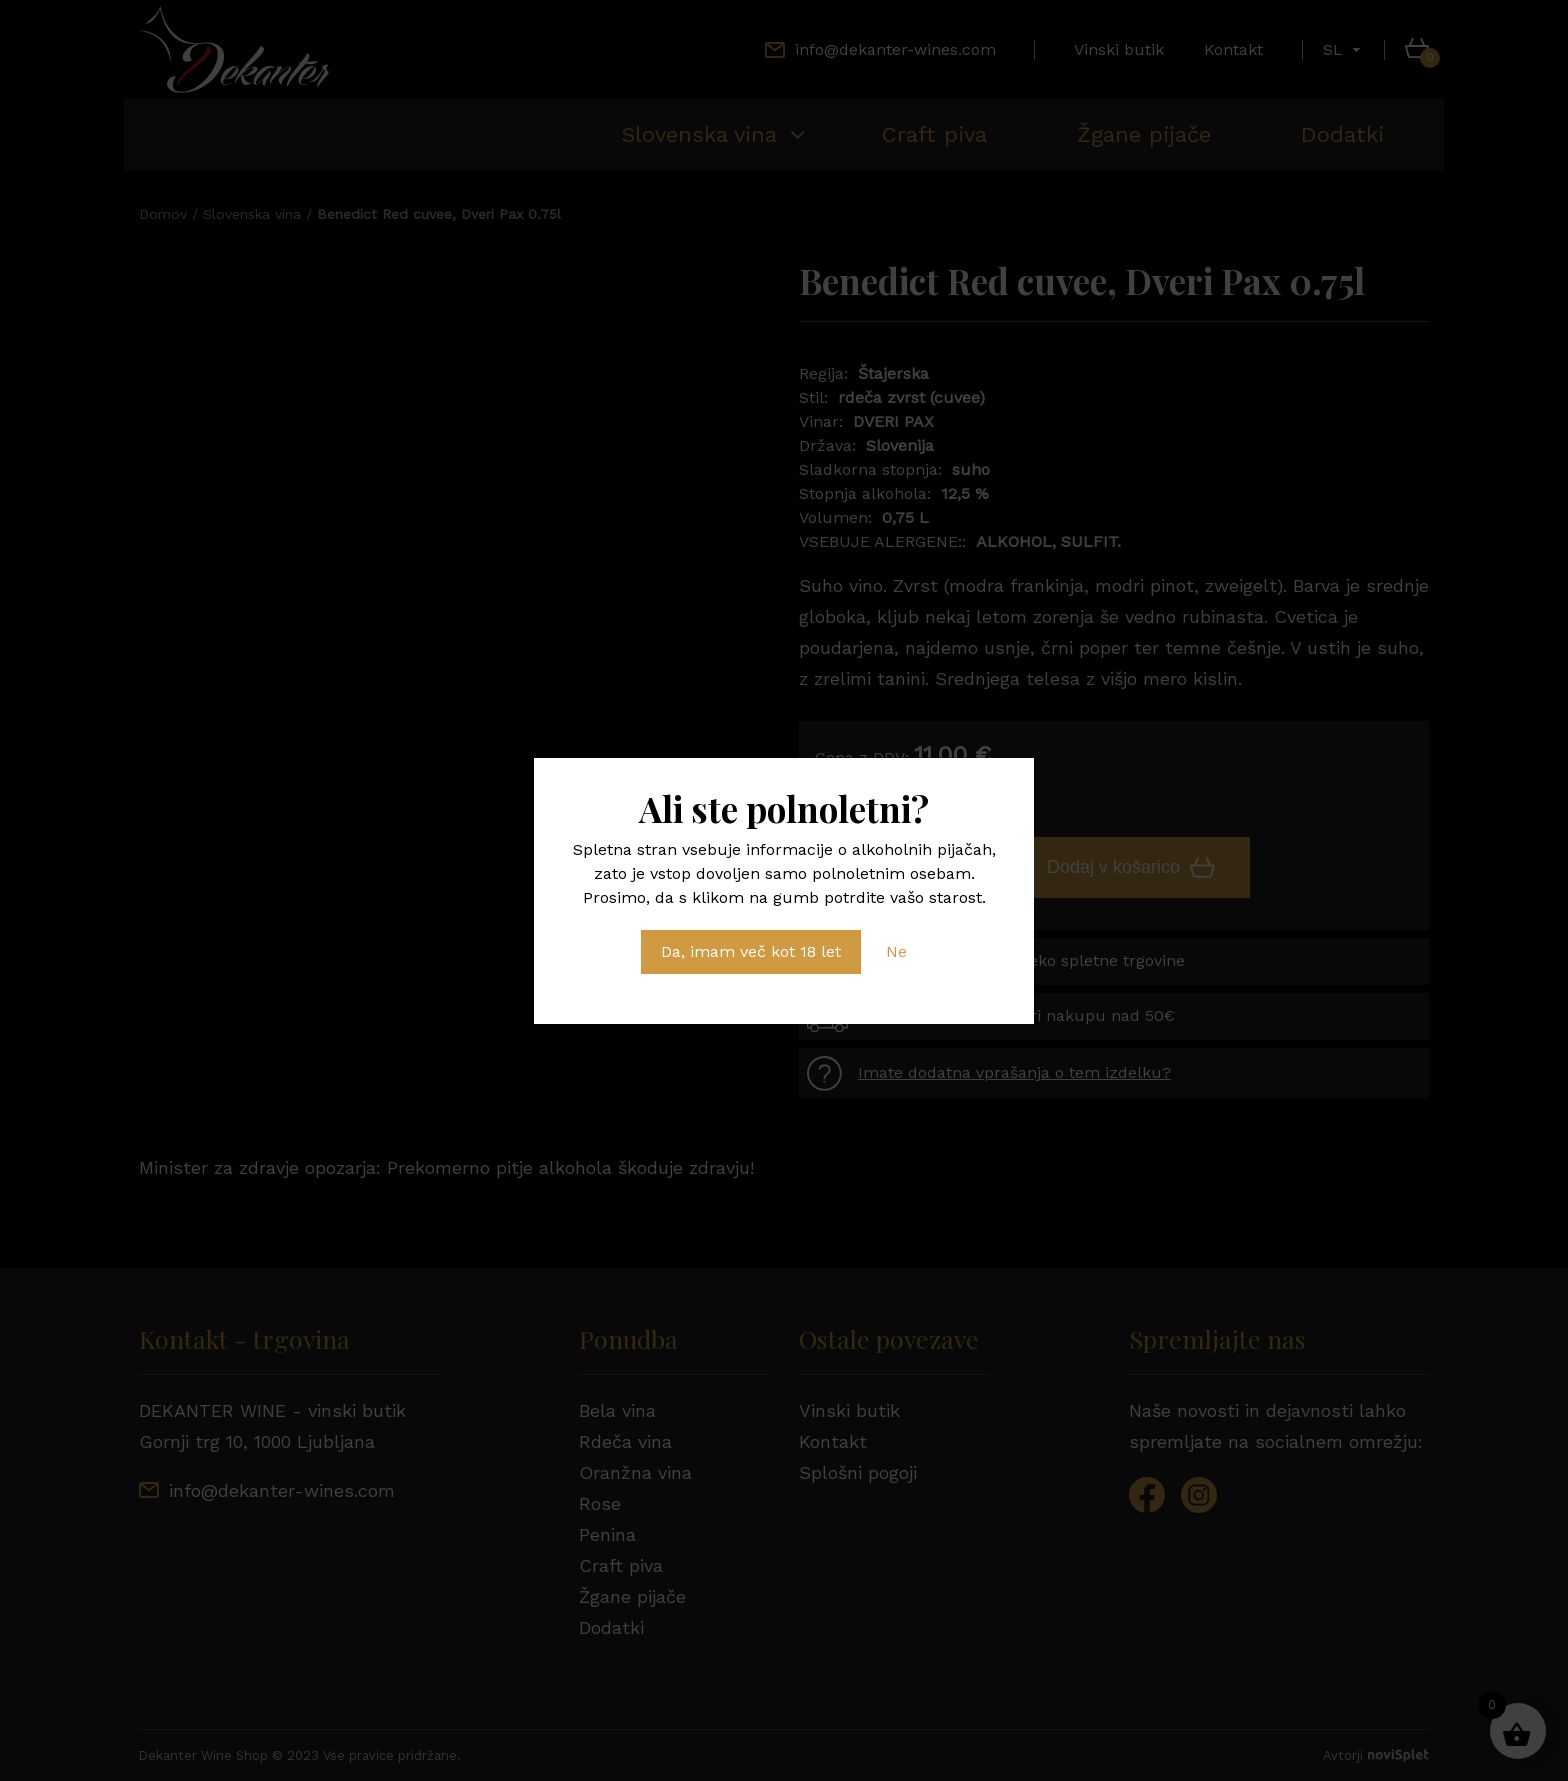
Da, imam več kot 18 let (751, 951)
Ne (896, 951)
